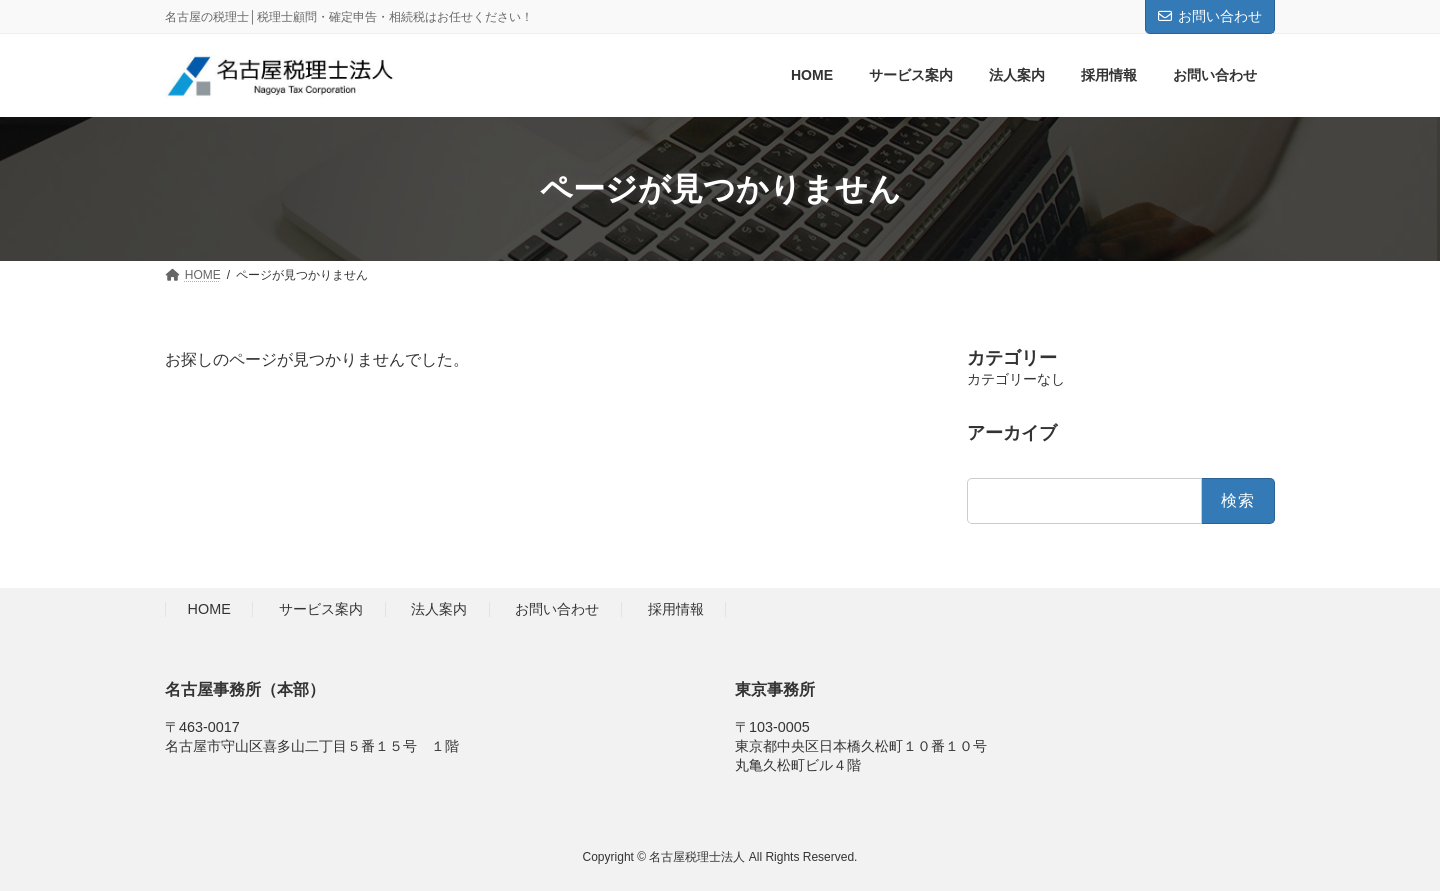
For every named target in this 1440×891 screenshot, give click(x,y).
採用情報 (676, 610)
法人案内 (439, 610)
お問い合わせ (1210, 16)
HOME (209, 610)
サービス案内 (321, 610)
